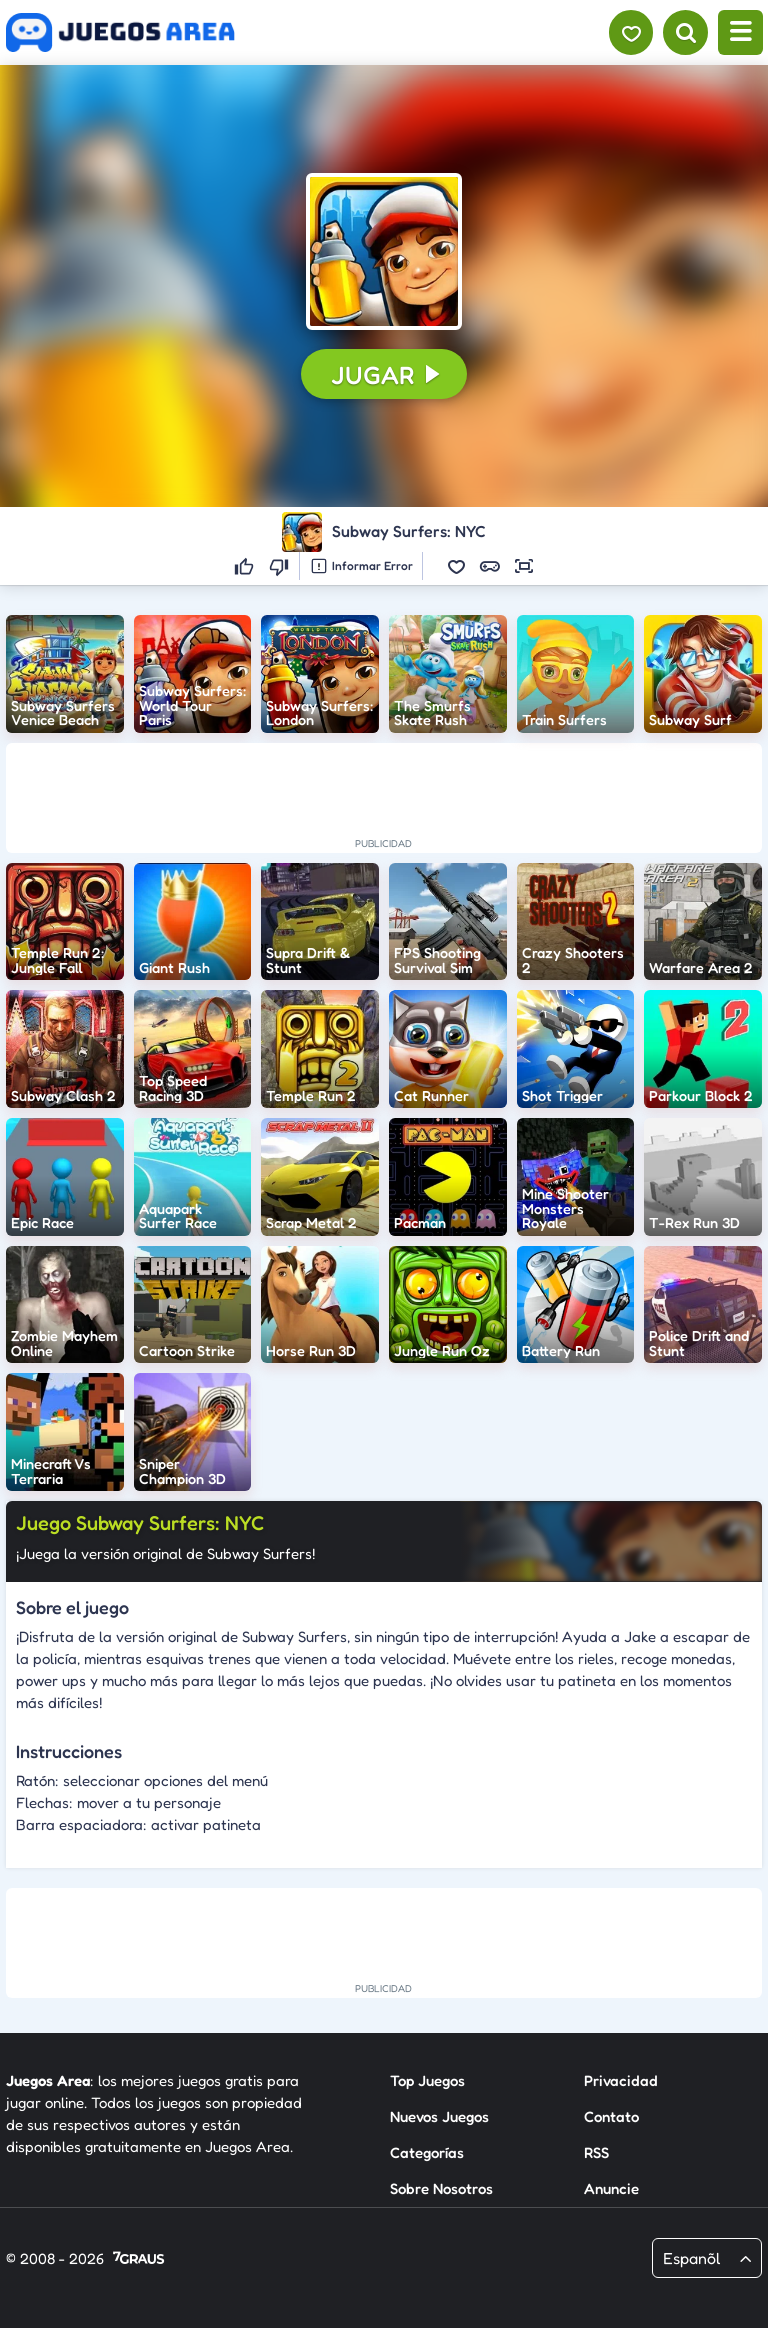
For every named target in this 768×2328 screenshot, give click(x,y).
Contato (611, 2116)
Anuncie (611, 2188)
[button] (384, 251)
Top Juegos (427, 2080)
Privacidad (621, 2080)
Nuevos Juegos (439, 2116)
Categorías (427, 2152)
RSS (596, 2152)
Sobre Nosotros (441, 2188)
